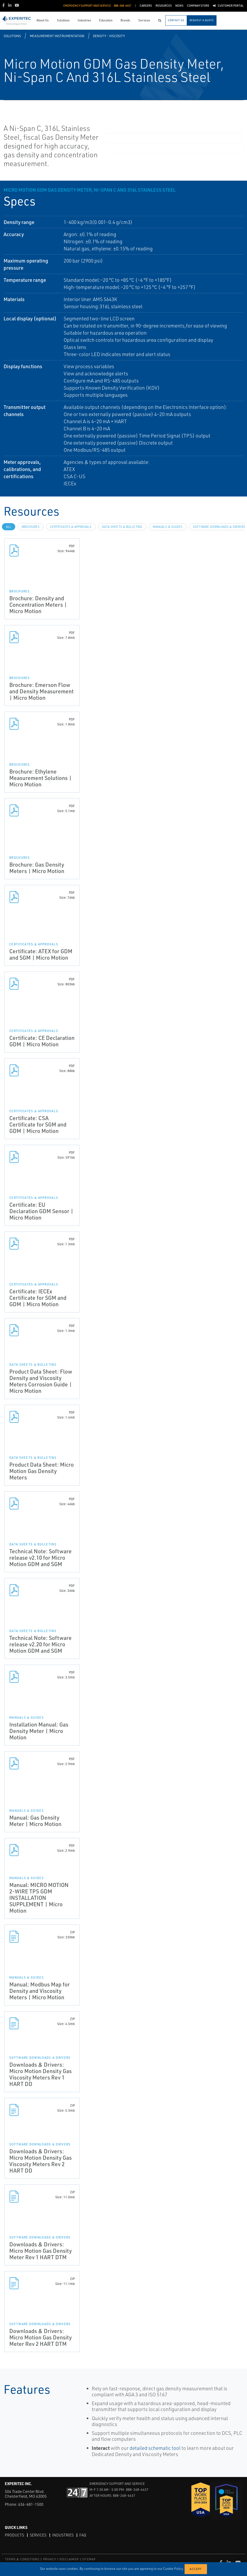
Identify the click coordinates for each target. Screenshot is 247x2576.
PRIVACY (49, 2559)
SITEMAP (89, 2559)
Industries (63, 2535)
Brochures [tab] (31, 527)
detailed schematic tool (155, 2448)
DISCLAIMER (69, 2559)
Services (38, 2535)
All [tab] (8, 527)
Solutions (12, 36)
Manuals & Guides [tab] (167, 527)
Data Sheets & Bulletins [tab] (122, 527)
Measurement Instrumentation (57, 36)
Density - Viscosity (109, 36)
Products (14, 2535)
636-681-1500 (30, 2504)
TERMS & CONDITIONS (22, 2559)
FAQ (82, 2535)
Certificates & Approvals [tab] (70, 527)
